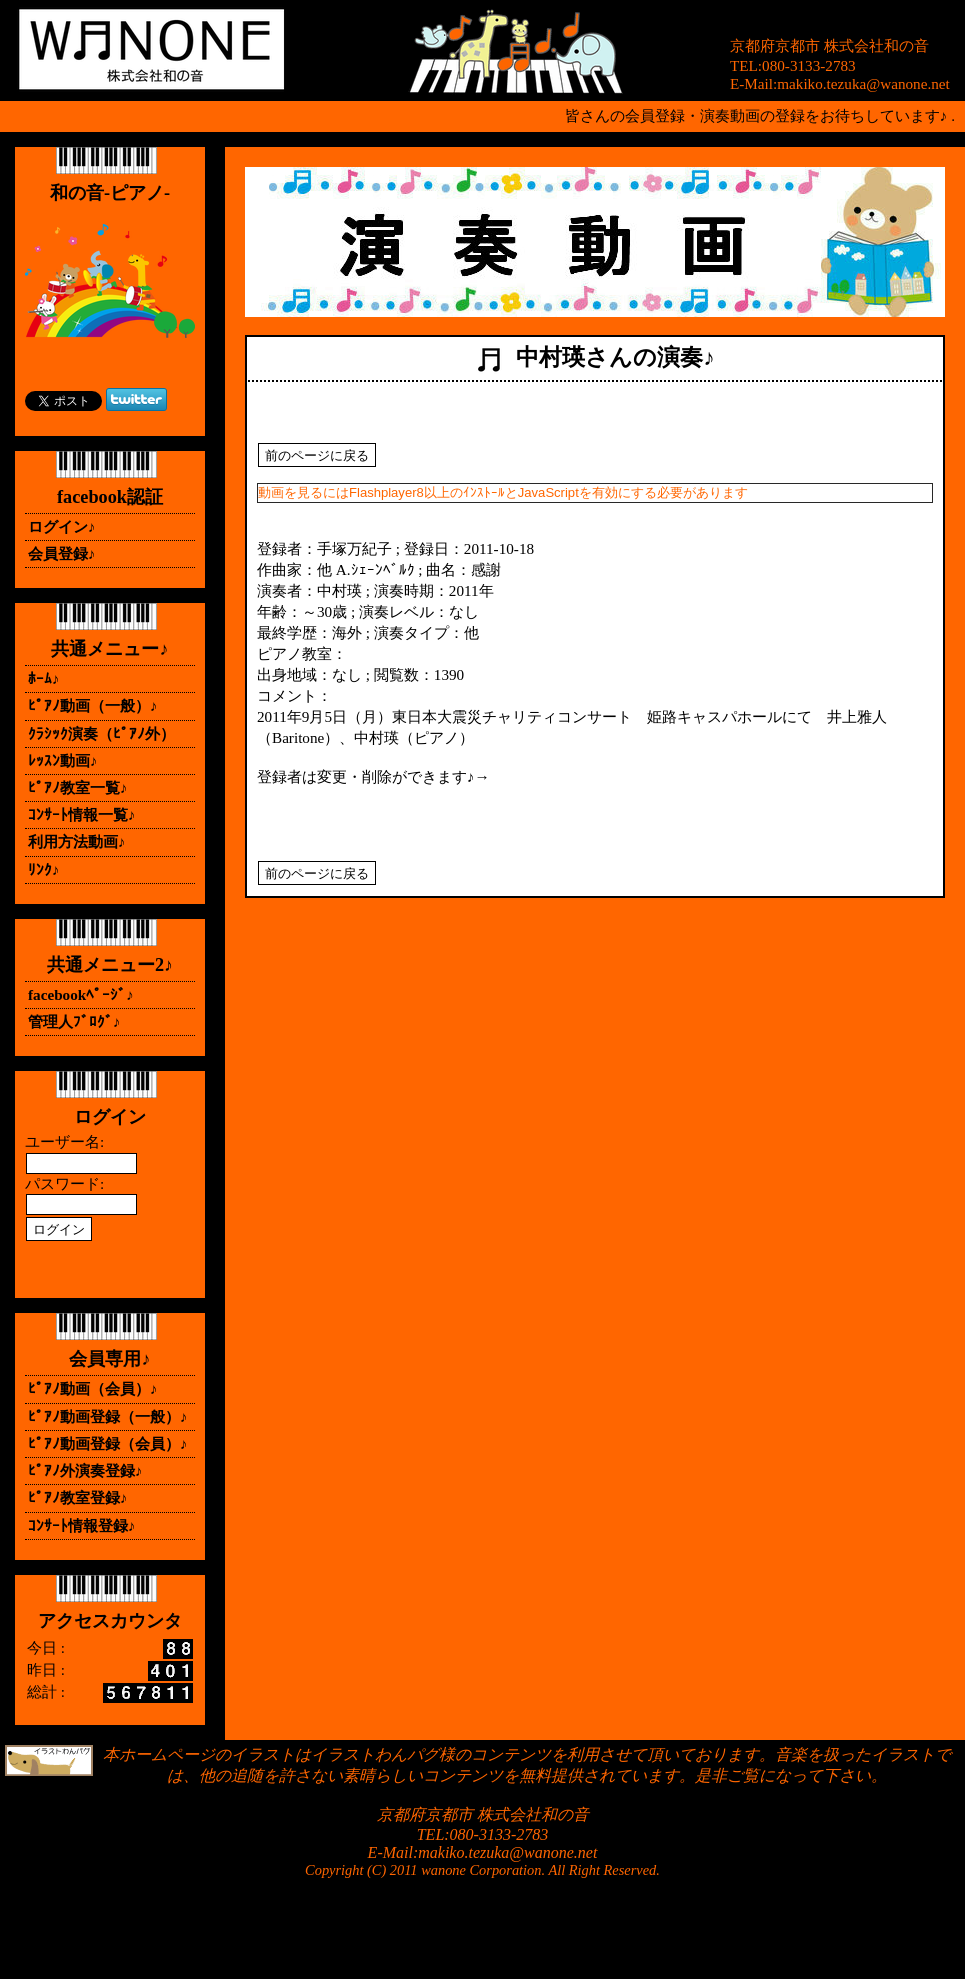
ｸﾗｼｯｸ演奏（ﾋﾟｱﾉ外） (101, 733)
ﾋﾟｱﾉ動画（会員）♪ (93, 1388)
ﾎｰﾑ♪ (44, 678)
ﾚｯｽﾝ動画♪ (63, 760)
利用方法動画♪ (77, 841)
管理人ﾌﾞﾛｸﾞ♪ (74, 1021)
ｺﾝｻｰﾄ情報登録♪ (82, 1525)
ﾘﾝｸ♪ (44, 869)
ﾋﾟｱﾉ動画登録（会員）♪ (108, 1443)
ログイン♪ (62, 526)
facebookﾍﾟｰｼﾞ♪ (81, 994)
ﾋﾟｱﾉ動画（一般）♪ (93, 705)
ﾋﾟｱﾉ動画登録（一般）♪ (108, 1416)
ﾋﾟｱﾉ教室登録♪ (78, 1497)
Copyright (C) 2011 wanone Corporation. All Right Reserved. (482, 1870)
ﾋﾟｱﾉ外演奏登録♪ (85, 1470)
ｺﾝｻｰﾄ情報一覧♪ (82, 814)
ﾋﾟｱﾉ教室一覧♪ (78, 787)
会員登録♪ (62, 553)
